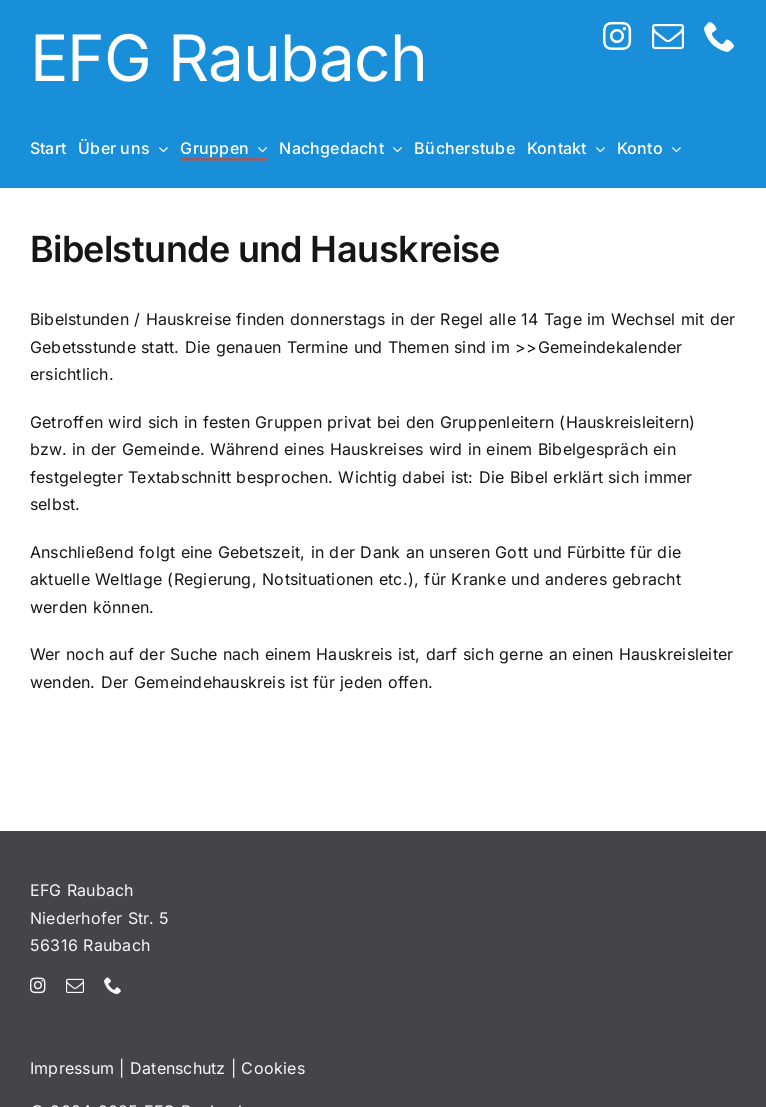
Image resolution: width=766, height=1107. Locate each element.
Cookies (273, 1068)
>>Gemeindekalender (598, 347)
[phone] (720, 36)
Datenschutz (178, 1068)
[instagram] (617, 36)
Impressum (72, 1068)
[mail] (668, 36)
